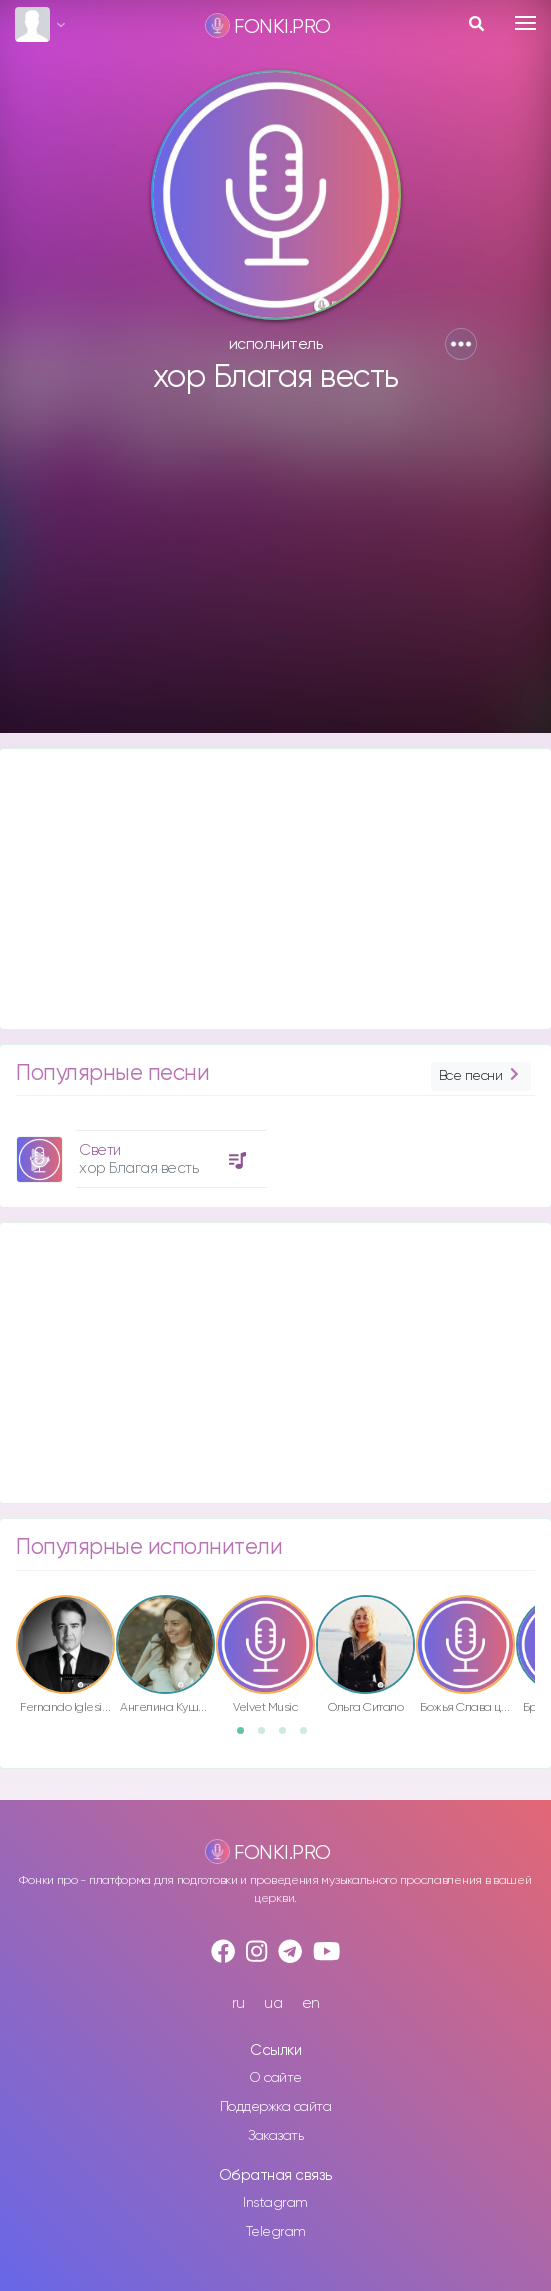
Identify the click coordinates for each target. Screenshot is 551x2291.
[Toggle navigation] (525, 23)
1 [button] (247, 1737)
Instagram (275, 2203)
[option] (138, 1151)
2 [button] (268, 1737)
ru (238, 2003)
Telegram (276, 2232)
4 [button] (310, 1737)
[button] (461, 344)
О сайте (275, 2078)
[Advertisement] (275, 573)
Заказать (275, 2136)
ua (273, 2003)
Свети (100, 1150)
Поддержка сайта (276, 2107)
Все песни (481, 1076)
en (311, 2003)
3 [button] (289, 1737)
